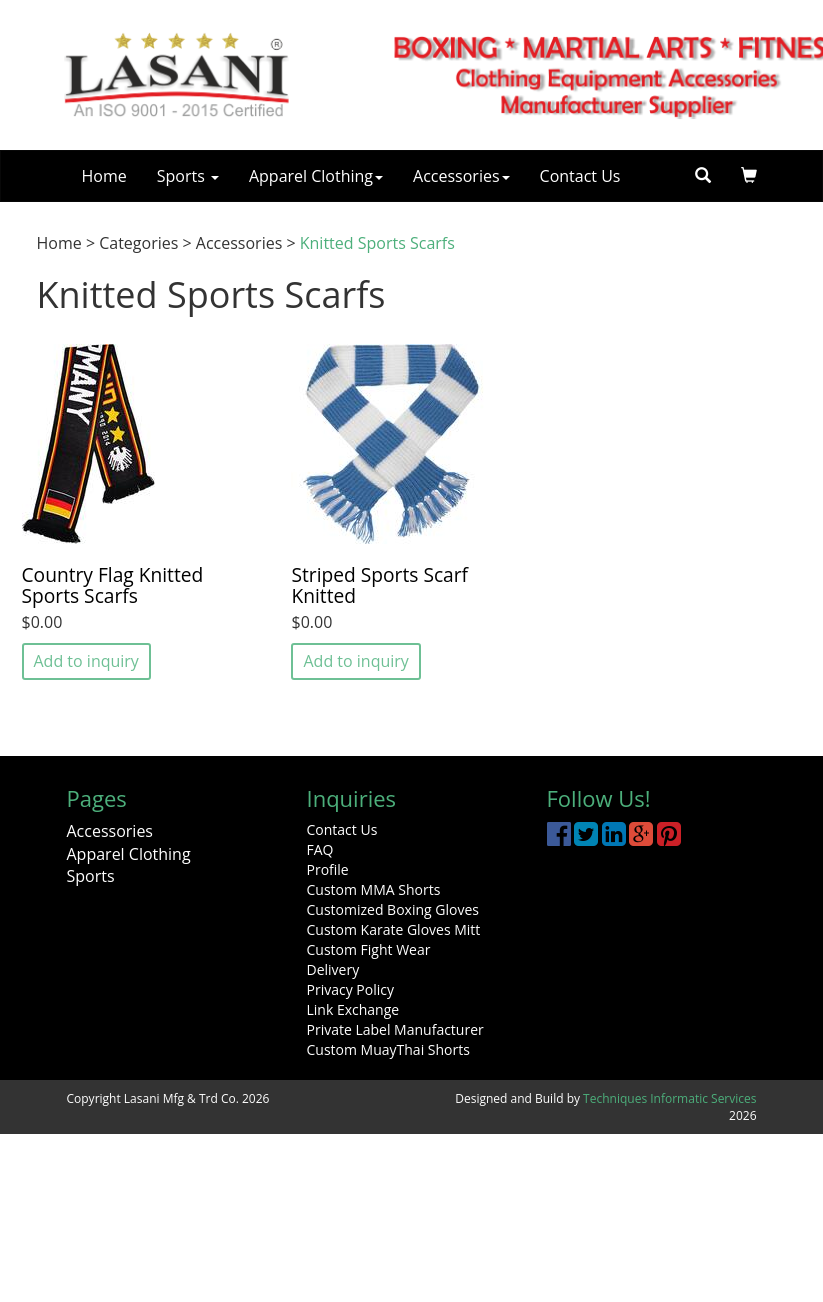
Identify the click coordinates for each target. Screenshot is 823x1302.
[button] (749, 176)
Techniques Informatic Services (669, 1098)
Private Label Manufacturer (395, 1029)
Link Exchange (353, 1009)
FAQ (320, 849)
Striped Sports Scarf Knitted (379, 585)
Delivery (333, 969)
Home (104, 176)
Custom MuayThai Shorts (388, 1049)
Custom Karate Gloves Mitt (394, 929)
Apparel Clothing (316, 176)
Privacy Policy (350, 989)
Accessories (461, 176)
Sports (188, 176)
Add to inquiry (86, 661)
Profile (328, 869)
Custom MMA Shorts (374, 889)
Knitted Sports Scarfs (377, 243)
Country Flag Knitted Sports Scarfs (113, 585)
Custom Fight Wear (369, 949)
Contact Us (580, 176)
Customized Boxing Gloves (393, 909)
